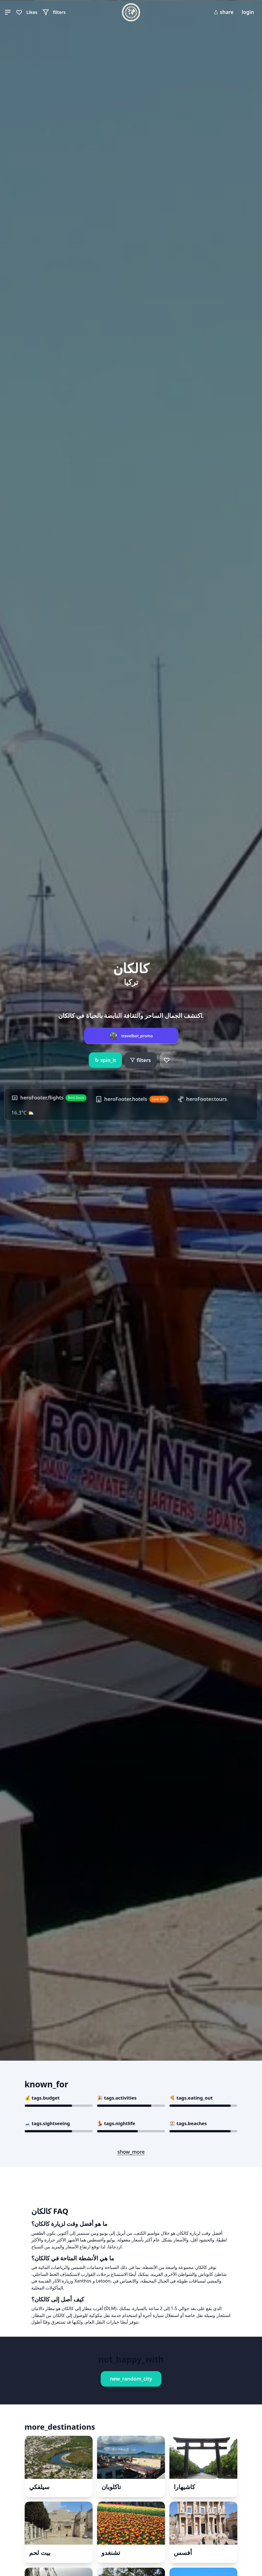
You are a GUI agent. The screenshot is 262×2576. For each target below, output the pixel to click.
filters (140, 1060)
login (248, 12)
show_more (131, 2151)
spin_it (105, 1060)
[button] (7, 12)
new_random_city (131, 2378)
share (223, 12)
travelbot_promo (137, 1035)
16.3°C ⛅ (22, 1112)
